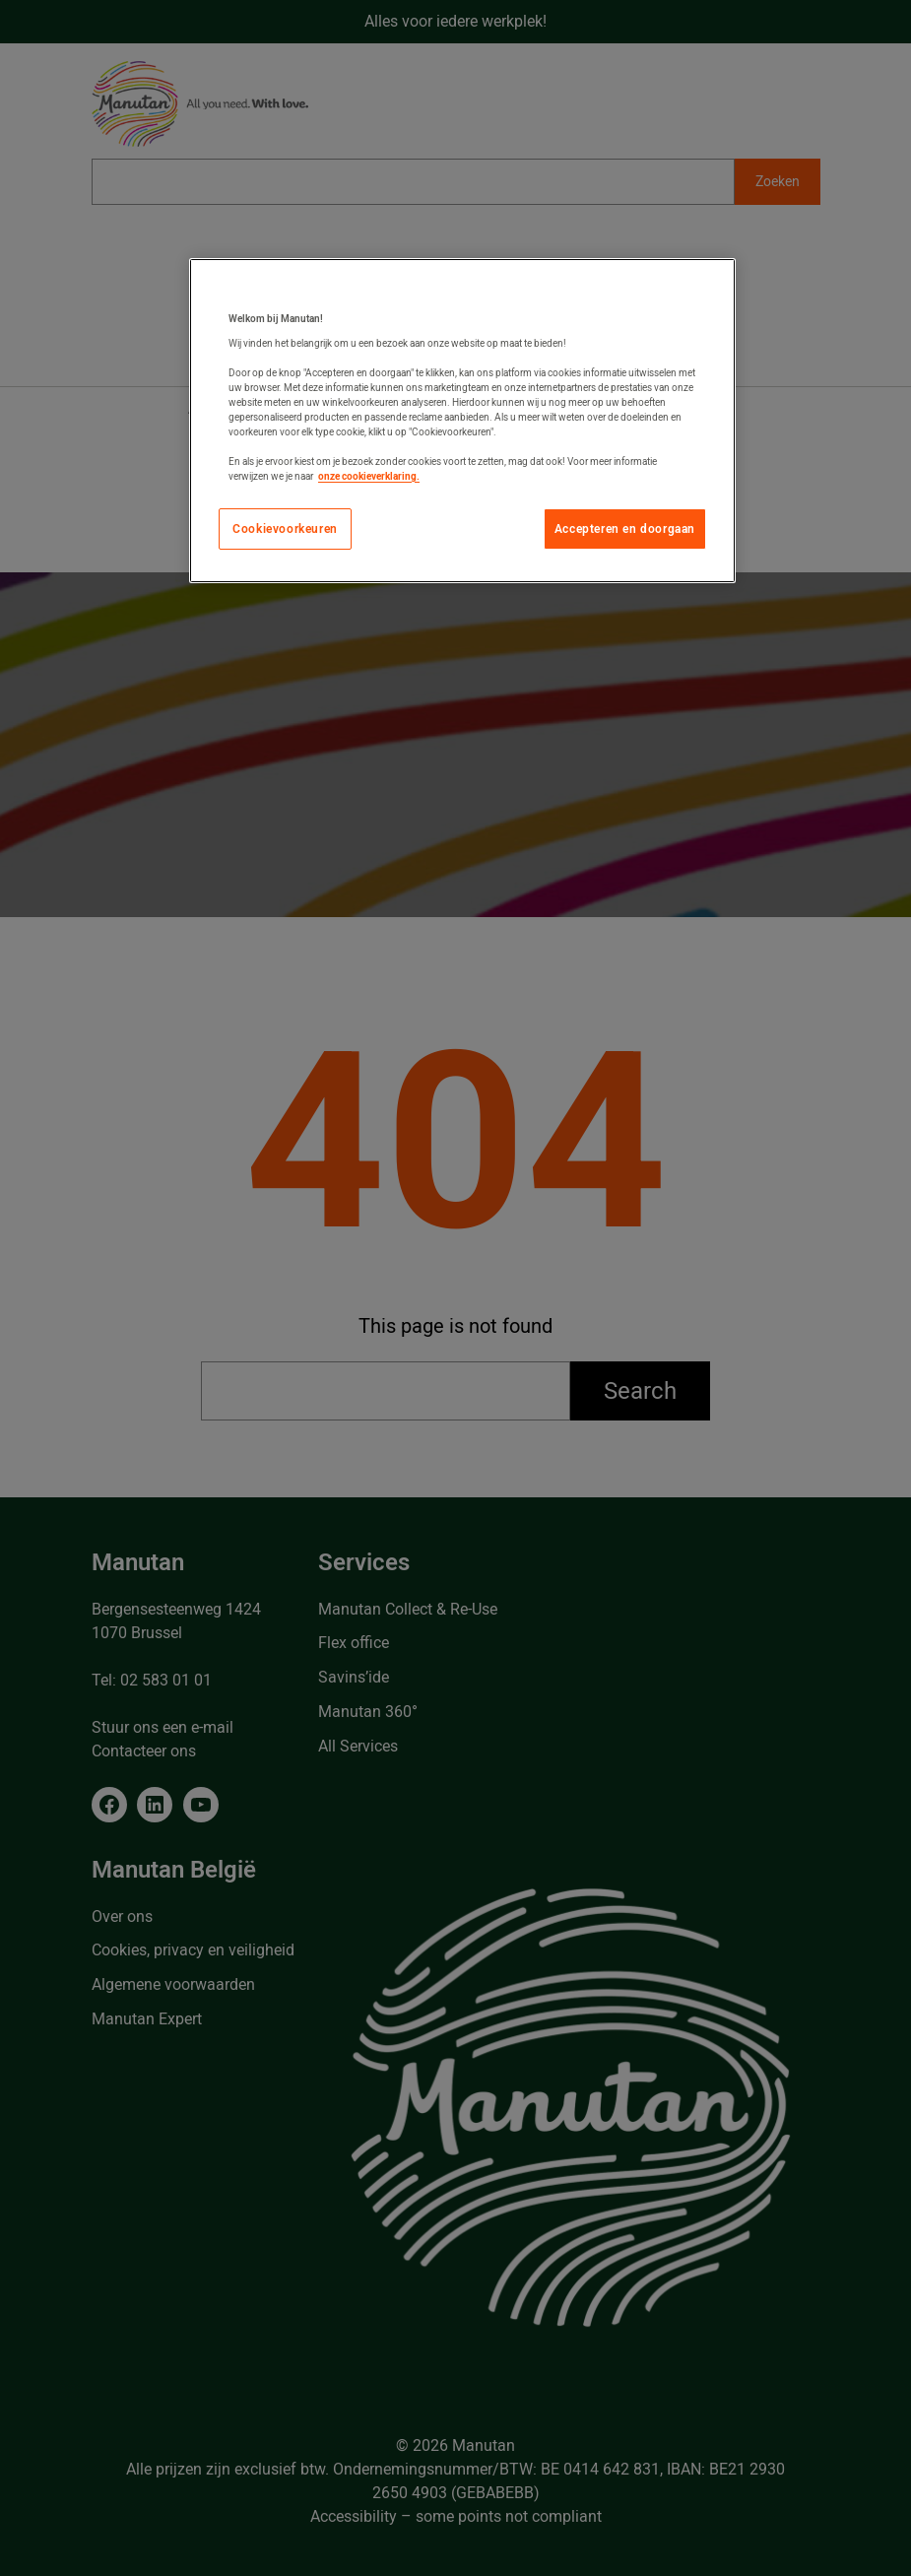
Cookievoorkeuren (285, 529)
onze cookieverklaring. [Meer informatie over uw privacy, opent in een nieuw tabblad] (369, 476)
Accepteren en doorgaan (624, 529)
